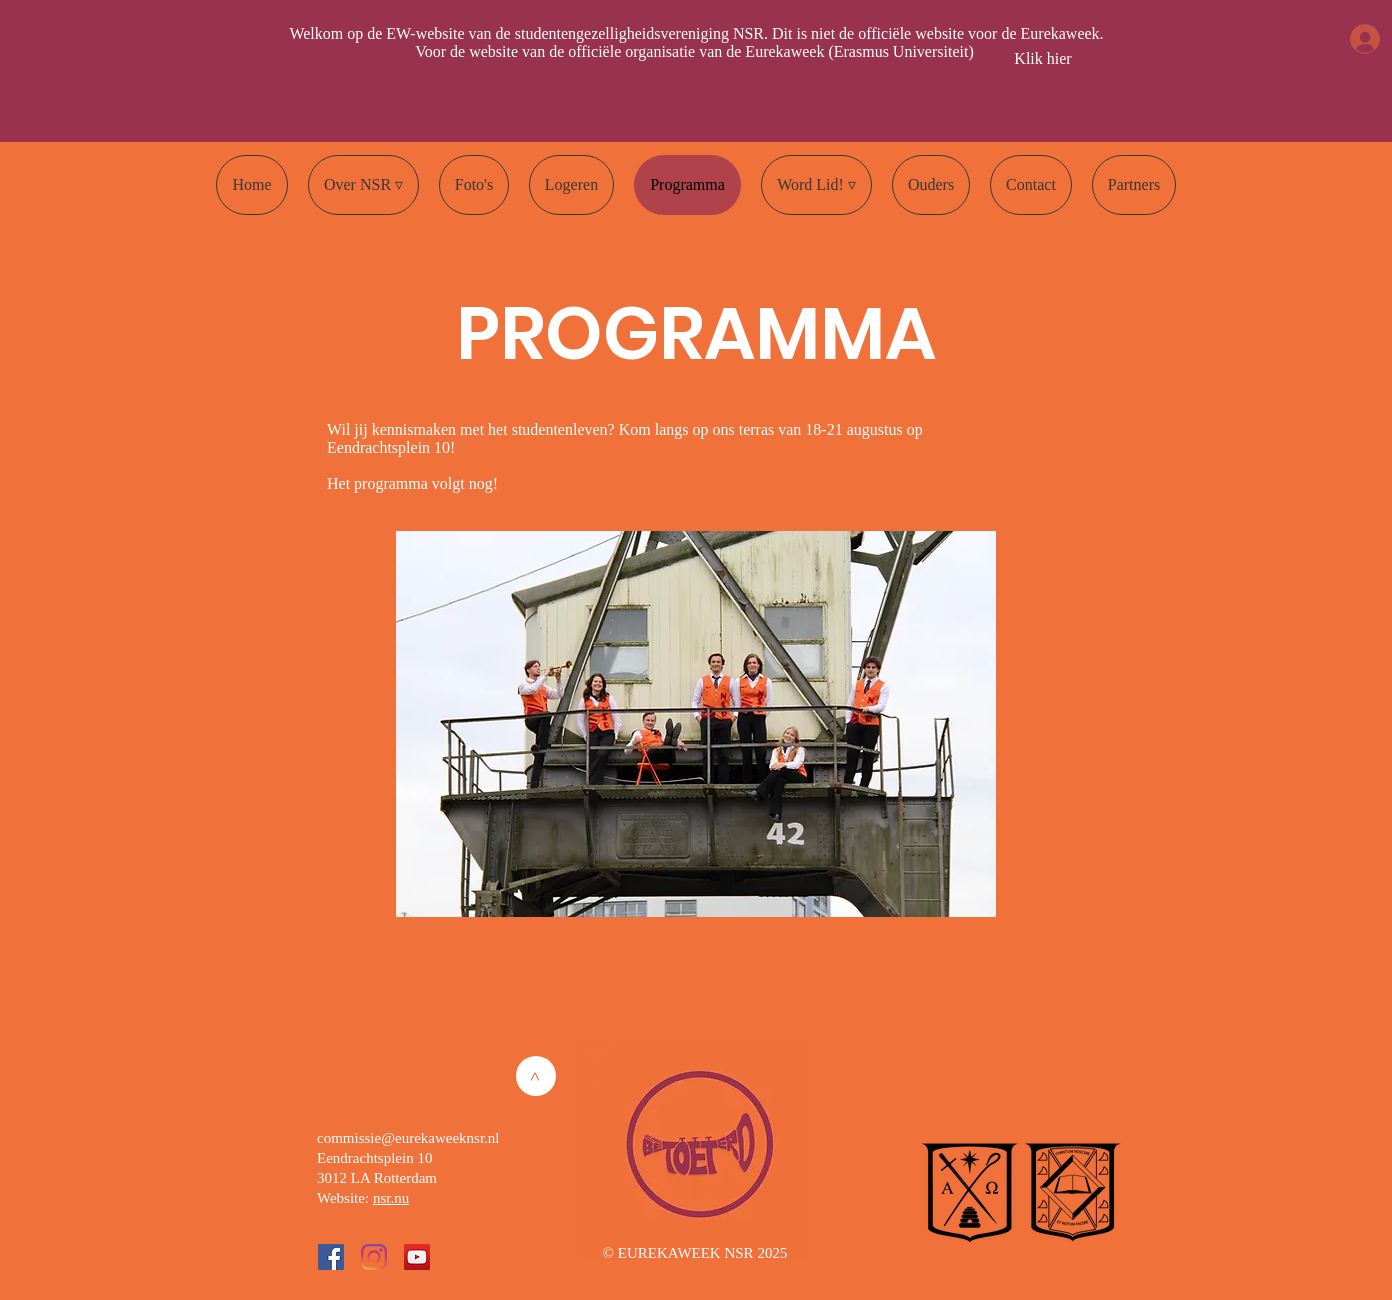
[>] (536, 1076)
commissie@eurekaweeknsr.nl (408, 1138)
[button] (363, 185)
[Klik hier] (1043, 59)
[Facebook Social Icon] (331, 1257)
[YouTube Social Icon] (417, 1257)
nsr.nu (391, 1198)
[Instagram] (374, 1257)
